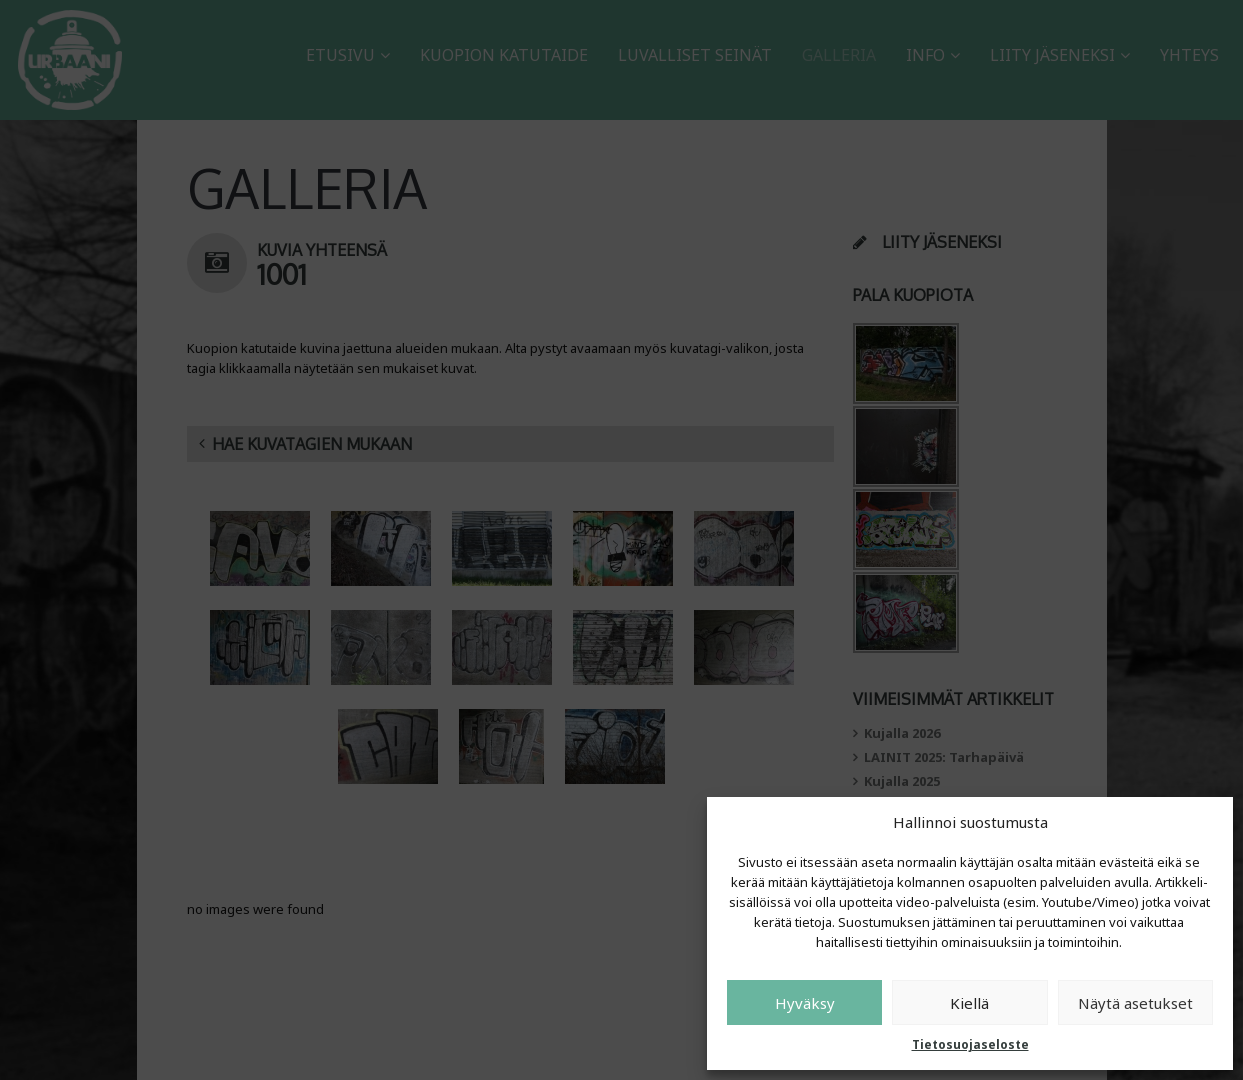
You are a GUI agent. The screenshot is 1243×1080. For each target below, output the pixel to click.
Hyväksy (805, 1003)
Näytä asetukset (1135, 1003)
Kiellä (969, 1003)
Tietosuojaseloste (970, 1044)
